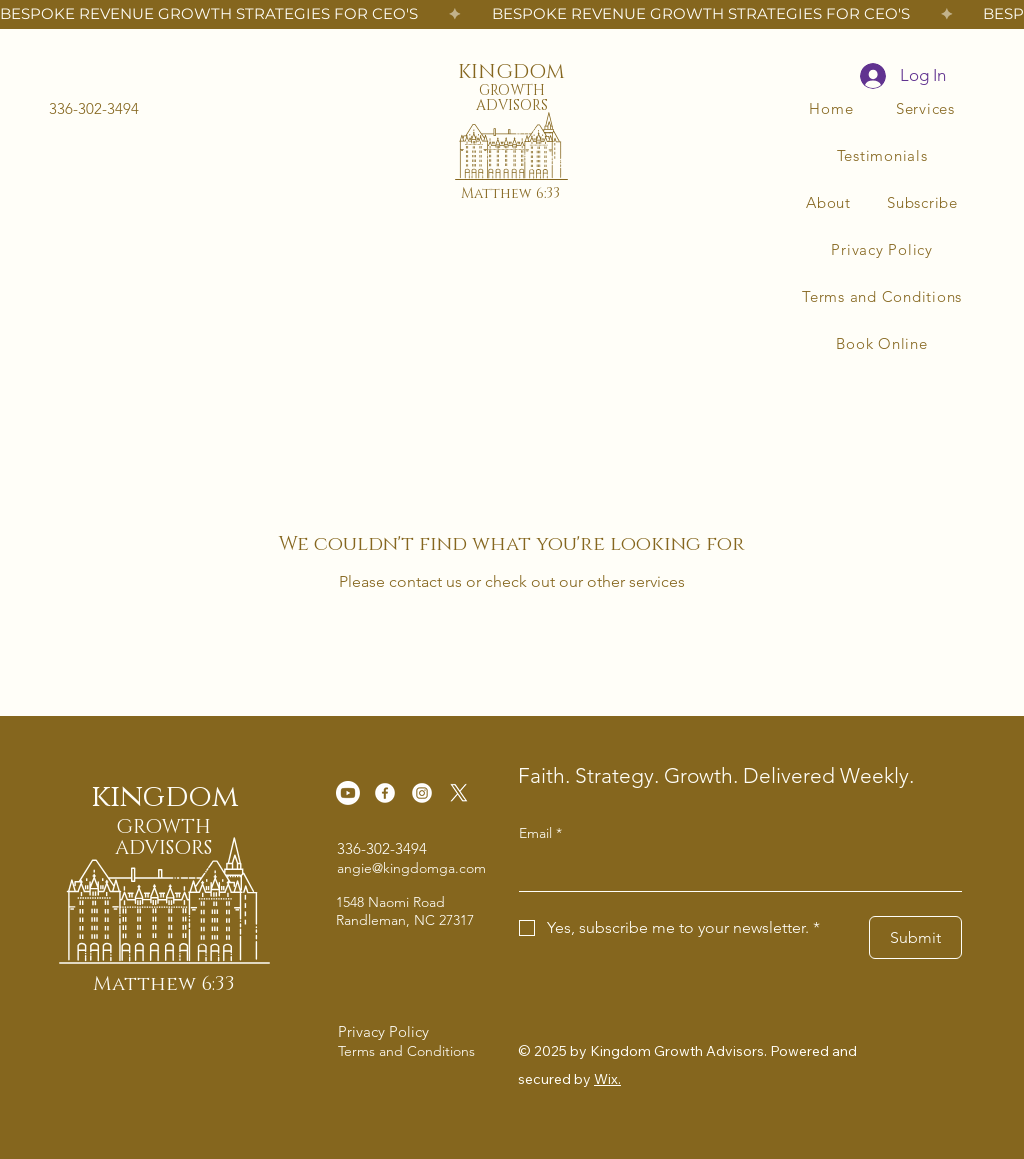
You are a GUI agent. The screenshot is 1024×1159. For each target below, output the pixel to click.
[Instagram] (422, 793)
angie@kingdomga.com (411, 868)
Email (540, 834)
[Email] (734, 871)
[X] (459, 793)
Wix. (607, 1079)
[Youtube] (348, 793)
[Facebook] (385, 793)
